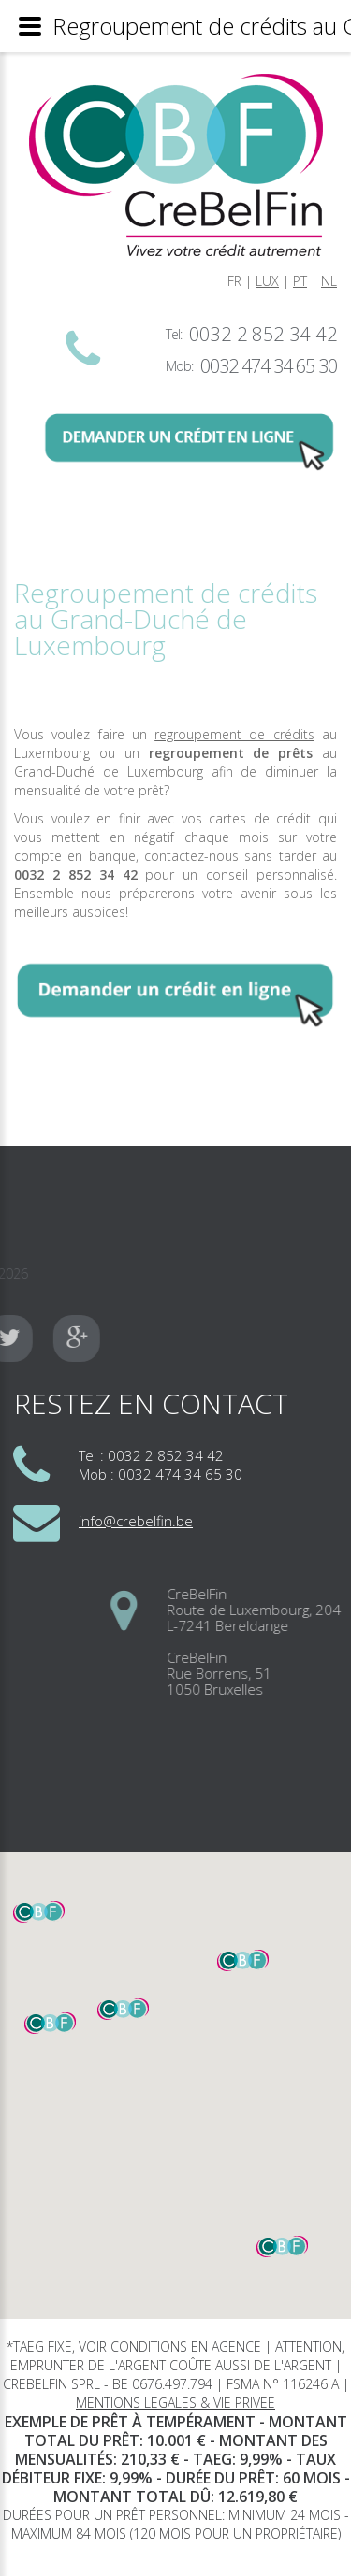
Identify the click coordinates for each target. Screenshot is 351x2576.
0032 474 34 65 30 (268, 366)
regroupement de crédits (234, 734)
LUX (267, 281)
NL (329, 281)
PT (300, 281)
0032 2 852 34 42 (263, 334)
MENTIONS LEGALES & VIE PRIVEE (175, 2402)
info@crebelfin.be (136, 1520)
